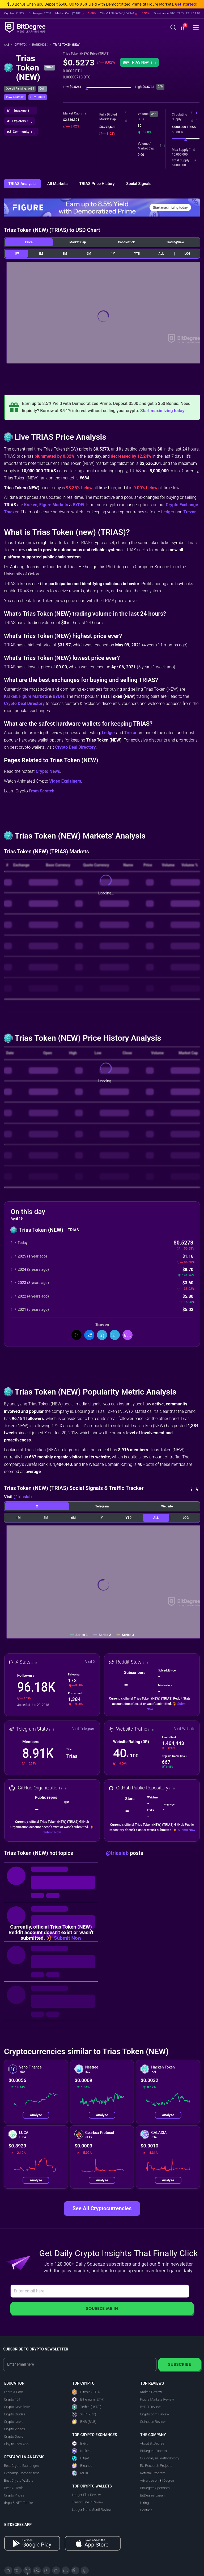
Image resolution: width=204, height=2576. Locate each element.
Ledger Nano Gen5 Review (92, 2510)
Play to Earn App (16, 2444)
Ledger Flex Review (86, 2495)
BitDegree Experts (153, 2451)
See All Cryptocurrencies (102, 2208)
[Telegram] (18, 2570)
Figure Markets (53, 504)
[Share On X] (76, 1335)
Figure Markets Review (157, 2399)
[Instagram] (66, 2570)
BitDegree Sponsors (154, 2488)
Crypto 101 (12, 2399)
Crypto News (48, 771)
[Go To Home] (8, 44)
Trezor (190, 511)
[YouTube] (27, 2570)
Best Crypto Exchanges (21, 2466)
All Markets (58, 183)
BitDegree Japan (152, 2495)
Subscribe (179, 2364)
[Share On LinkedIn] (102, 1335)
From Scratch (41, 790)
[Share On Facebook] (89, 1335)
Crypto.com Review (154, 2414)
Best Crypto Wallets (18, 2480)
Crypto (22, 44)
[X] (8, 2570)
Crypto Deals (13, 2436)
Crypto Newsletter (17, 2407)
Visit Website (184, 1729)
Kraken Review (151, 2392)
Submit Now (52, 1832)
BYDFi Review (150, 2407)
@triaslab (23, 1496)
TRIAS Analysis (22, 183)
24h (153, 114)
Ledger (168, 511)
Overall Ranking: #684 (20, 88)
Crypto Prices (14, 2495)
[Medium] (56, 2570)
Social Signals (138, 183)
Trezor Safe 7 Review (87, 2502)
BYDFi (78, 504)
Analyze (36, 2115)
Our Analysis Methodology (159, 2458)
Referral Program (152, 2473)
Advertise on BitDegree (157, 2480)
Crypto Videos (14, 2429)
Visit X (90, 1662)
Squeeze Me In (102, 2308)
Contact (146, 2510)
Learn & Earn (13, 2392)
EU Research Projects (156, 2466)
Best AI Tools (13, 2488)
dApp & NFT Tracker (19, 2503)
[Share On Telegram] (114, 1335)
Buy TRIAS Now (139, 62)
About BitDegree (152, 2443)
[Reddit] (75, 2570)
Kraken (30, 504)
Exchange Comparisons (22, 2473)
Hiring (144, 2503)
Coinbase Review (152, 2422)
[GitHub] (85, 2570)
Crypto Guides (14, 2414)
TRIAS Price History (97, 183)
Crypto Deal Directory (24, 703)
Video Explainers (65, 781)
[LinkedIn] (46, 2570)
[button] (183, 27)
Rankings (41, 44)
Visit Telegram (83, 1729)
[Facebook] (37, 2570)
